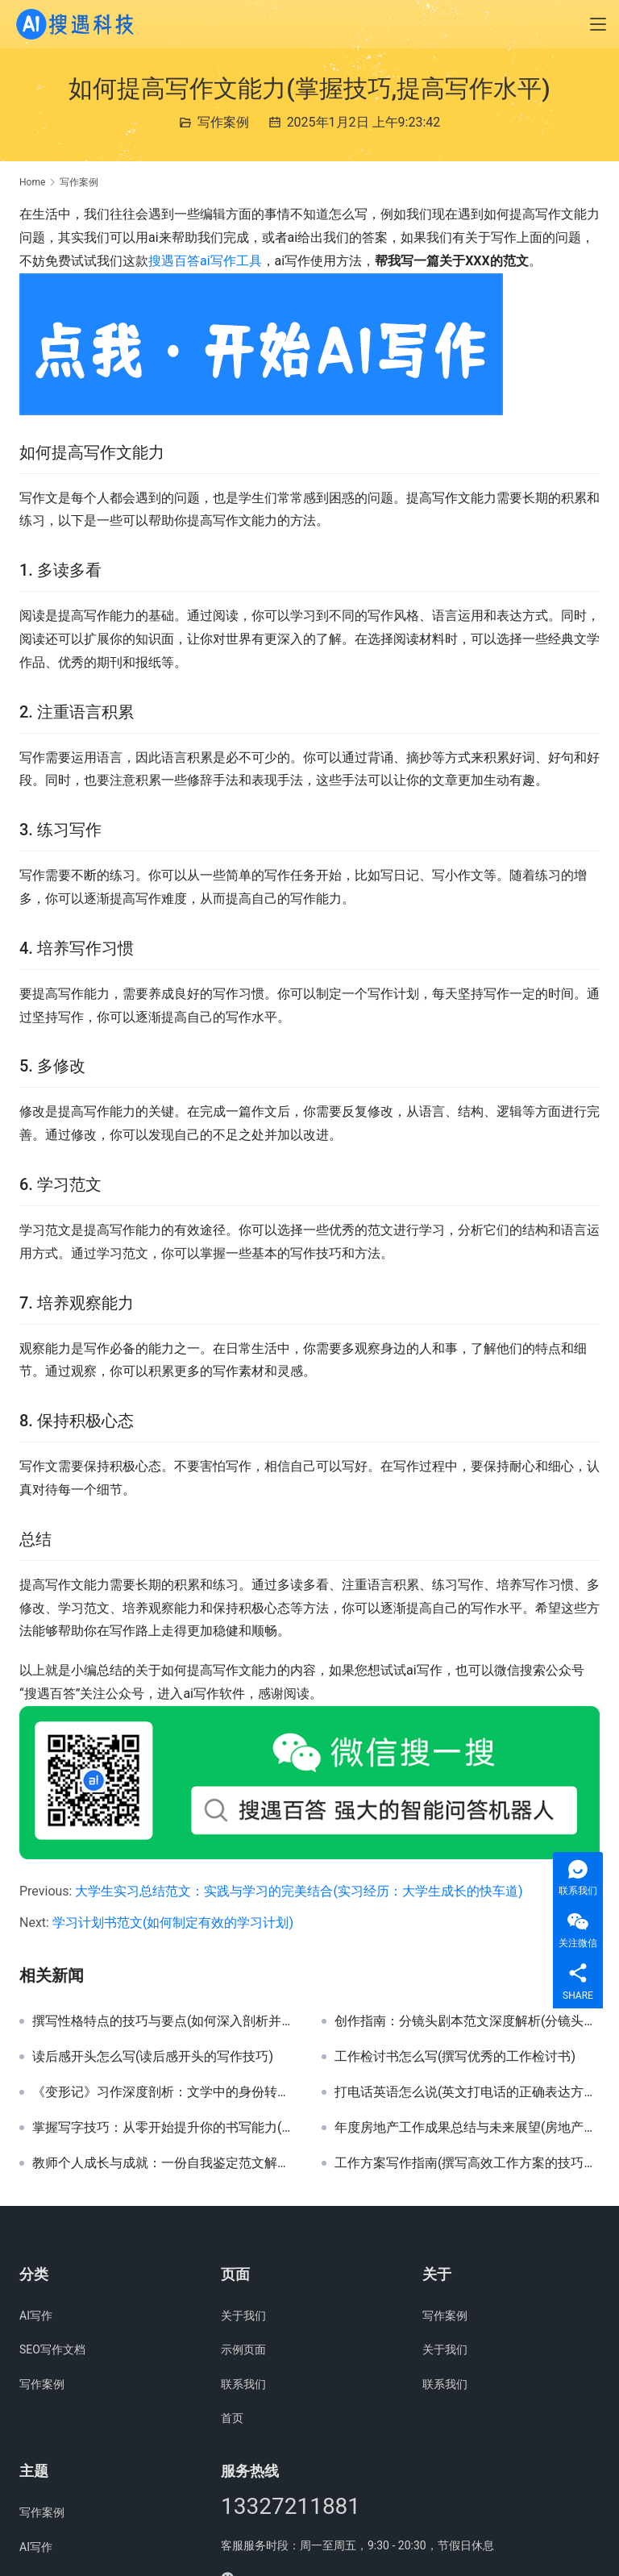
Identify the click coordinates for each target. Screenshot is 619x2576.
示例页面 (243, 2349)
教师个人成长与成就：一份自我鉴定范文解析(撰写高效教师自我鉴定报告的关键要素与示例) (164, 2163)
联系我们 (243, 2384)
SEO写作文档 (52, 2349)
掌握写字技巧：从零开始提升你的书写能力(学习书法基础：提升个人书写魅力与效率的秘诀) (164, 2127)
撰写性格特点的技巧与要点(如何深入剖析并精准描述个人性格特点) (164, 2021)
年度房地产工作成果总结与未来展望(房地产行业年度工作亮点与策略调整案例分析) (467, 2127)
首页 (232, 2418)
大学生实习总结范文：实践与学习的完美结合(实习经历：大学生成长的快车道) (298, 1891)
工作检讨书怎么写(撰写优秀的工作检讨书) (454, 2057)
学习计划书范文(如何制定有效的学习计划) (172, 1922)
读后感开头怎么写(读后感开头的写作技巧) (152, 2057)
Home (32, 182)
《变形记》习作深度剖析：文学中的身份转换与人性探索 (164, 2092)
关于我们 (243, 2315)
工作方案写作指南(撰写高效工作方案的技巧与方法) (467, 2163)
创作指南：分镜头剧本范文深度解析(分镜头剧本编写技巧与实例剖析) (467, 2021)
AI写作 (35, 2315)
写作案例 (223, 122)
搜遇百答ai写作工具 (205, 260)
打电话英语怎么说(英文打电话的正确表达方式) (467, 2092)
